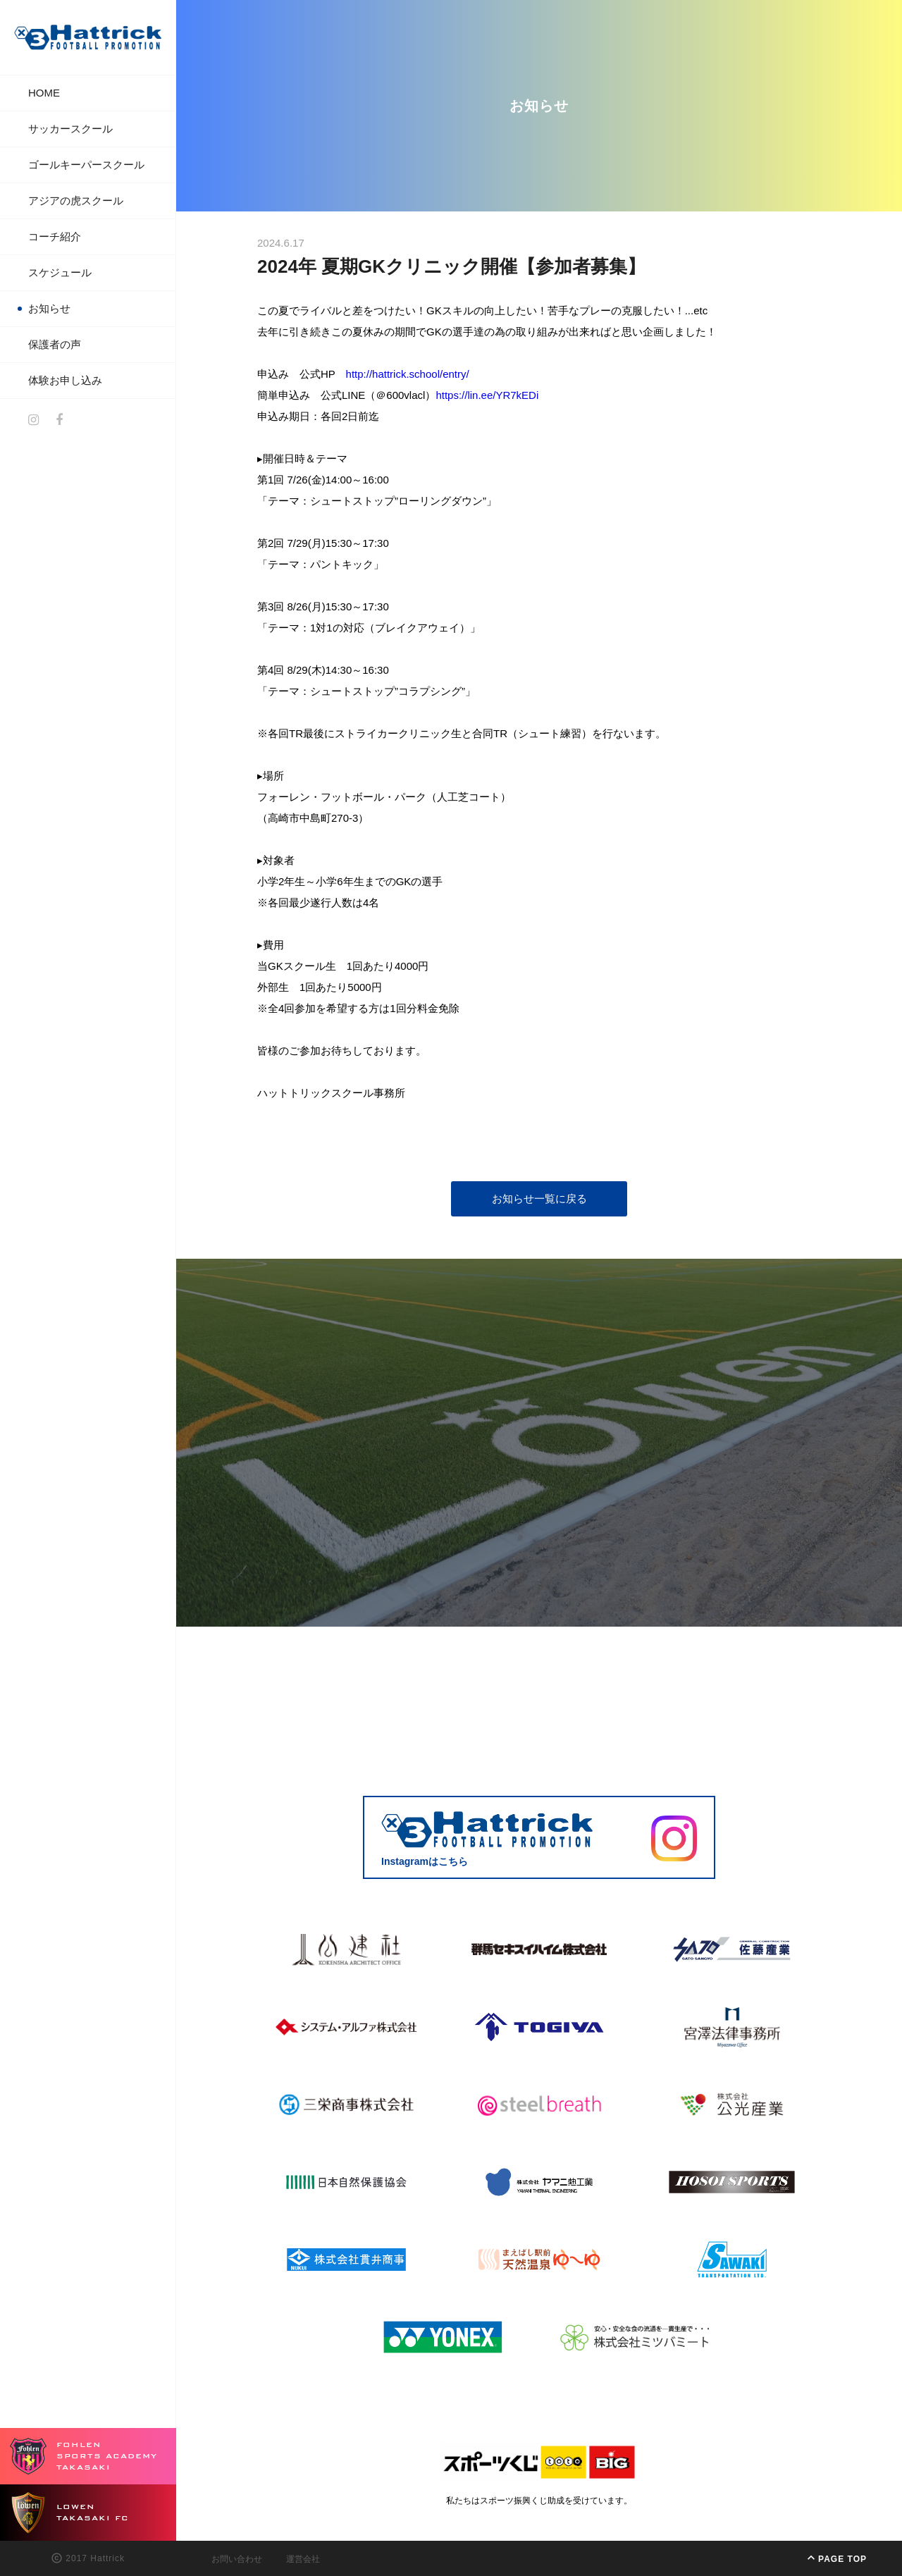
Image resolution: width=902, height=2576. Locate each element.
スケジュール (60, 272)
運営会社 (303, 2559)
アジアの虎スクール (75, 201)
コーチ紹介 (54, 236)
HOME (44, 93)
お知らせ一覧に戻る (539, 1198)
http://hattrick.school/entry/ (407, 374)
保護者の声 (54, 344)
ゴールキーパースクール (86, 165)
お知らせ (49, 308)
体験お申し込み (65, 380)
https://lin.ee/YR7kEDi (486, 395)
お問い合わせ (236, 2559)
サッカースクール (70, 129)
